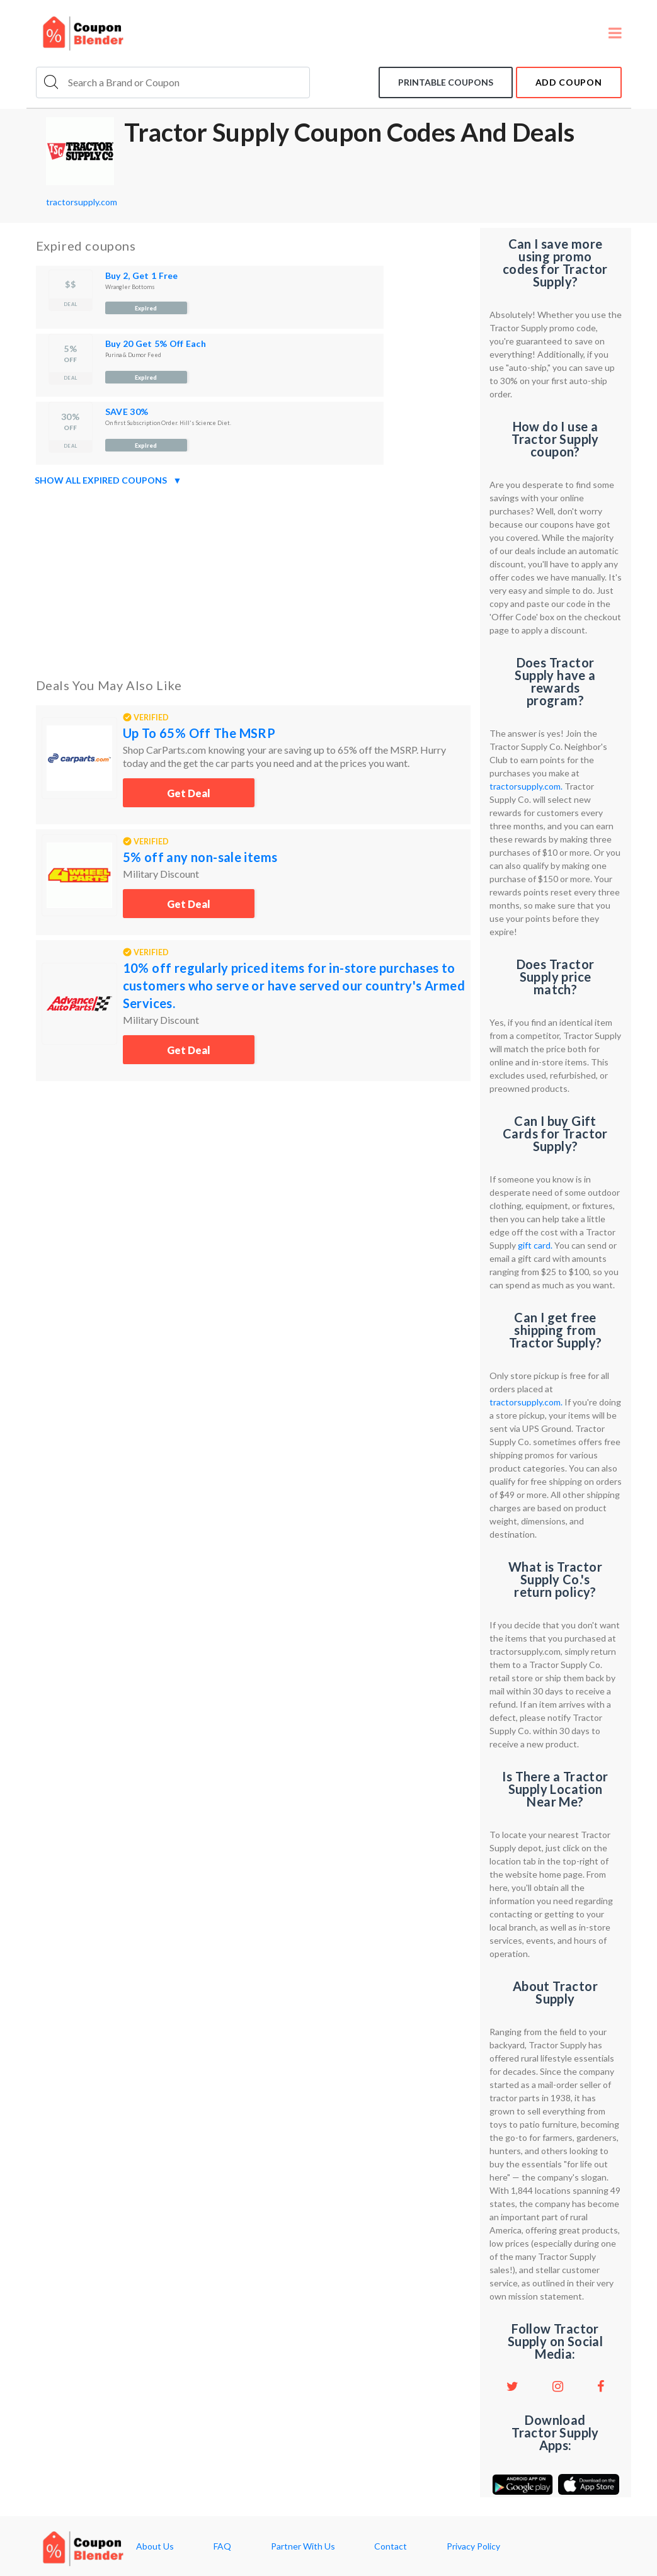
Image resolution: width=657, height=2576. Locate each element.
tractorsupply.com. (526, 786)
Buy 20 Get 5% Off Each (155, 343)
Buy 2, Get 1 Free (141, 275)
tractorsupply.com (81, 201)
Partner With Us (303, 2546)
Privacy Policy (473, 2546)
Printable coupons (445, 82)
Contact (390, 2546)
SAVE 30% (126, 411)
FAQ (222, 2546)
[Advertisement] (253, 579)
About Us (155, 2546)
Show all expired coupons (108, 480)
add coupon (568, 82)
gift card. (535, 1245)
